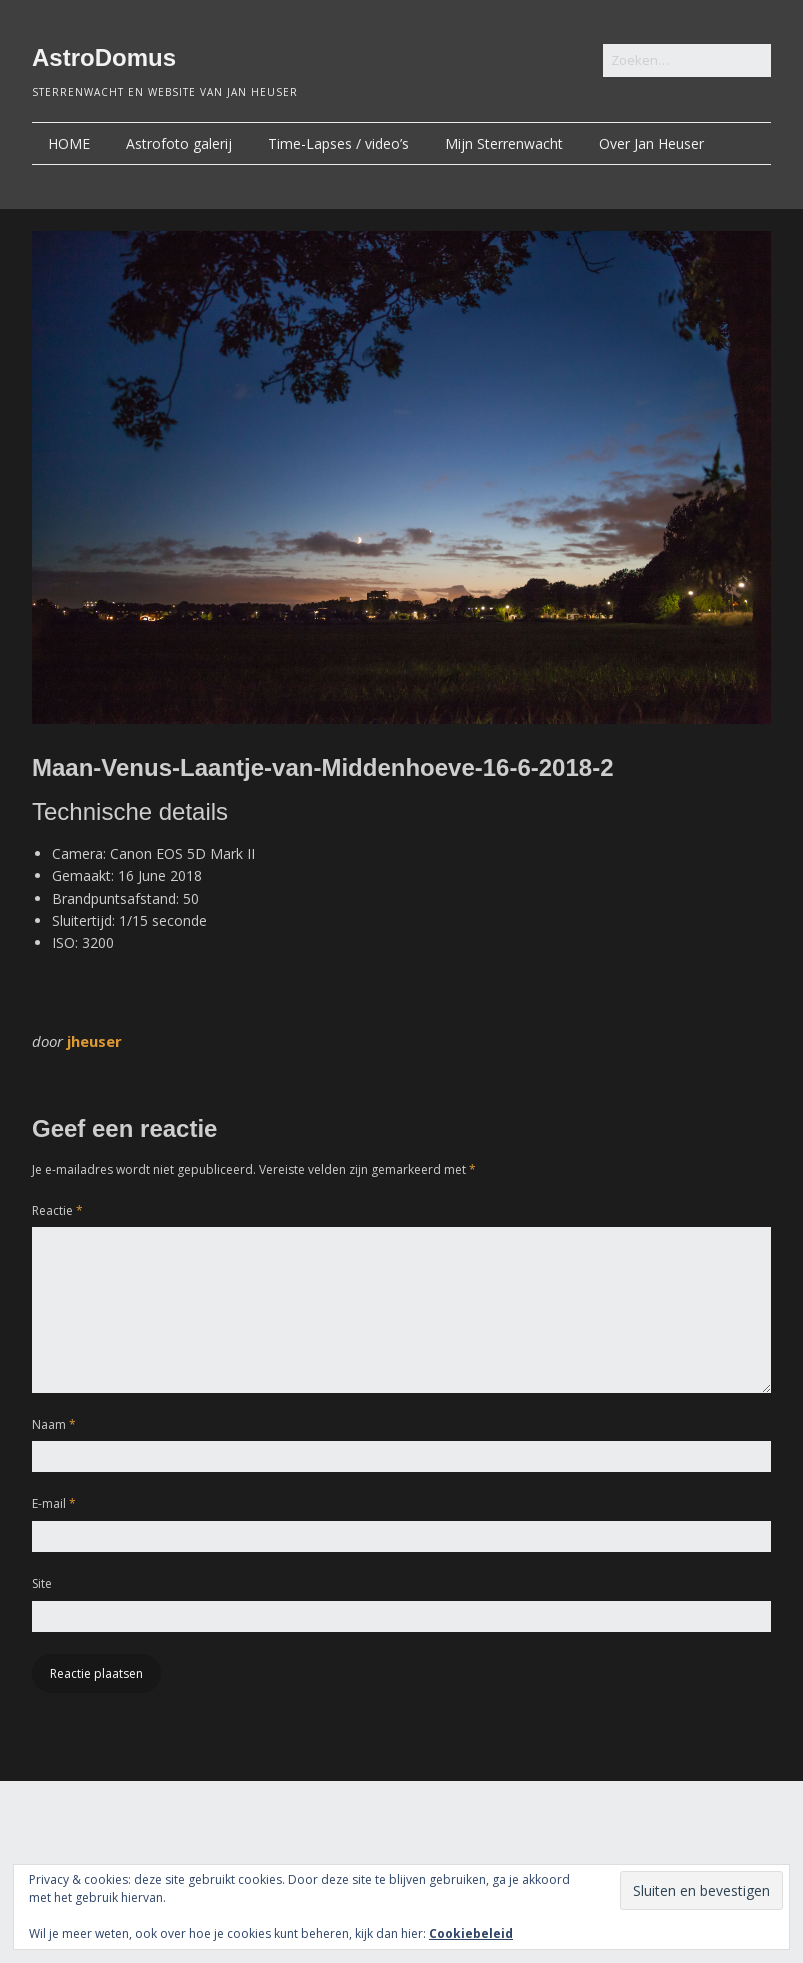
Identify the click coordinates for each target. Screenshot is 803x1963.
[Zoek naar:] (687, 60)
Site (42, 1583)
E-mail (54, 1503)
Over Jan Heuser (651, 143)
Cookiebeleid (471, 1933)
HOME (69, 143)
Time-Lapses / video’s (338, 143)
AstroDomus (104, 57)
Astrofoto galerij (179, 143)
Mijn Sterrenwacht (504, 143)
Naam (54, 1424)
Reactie (57, 1210)
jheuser (94, 1041)
